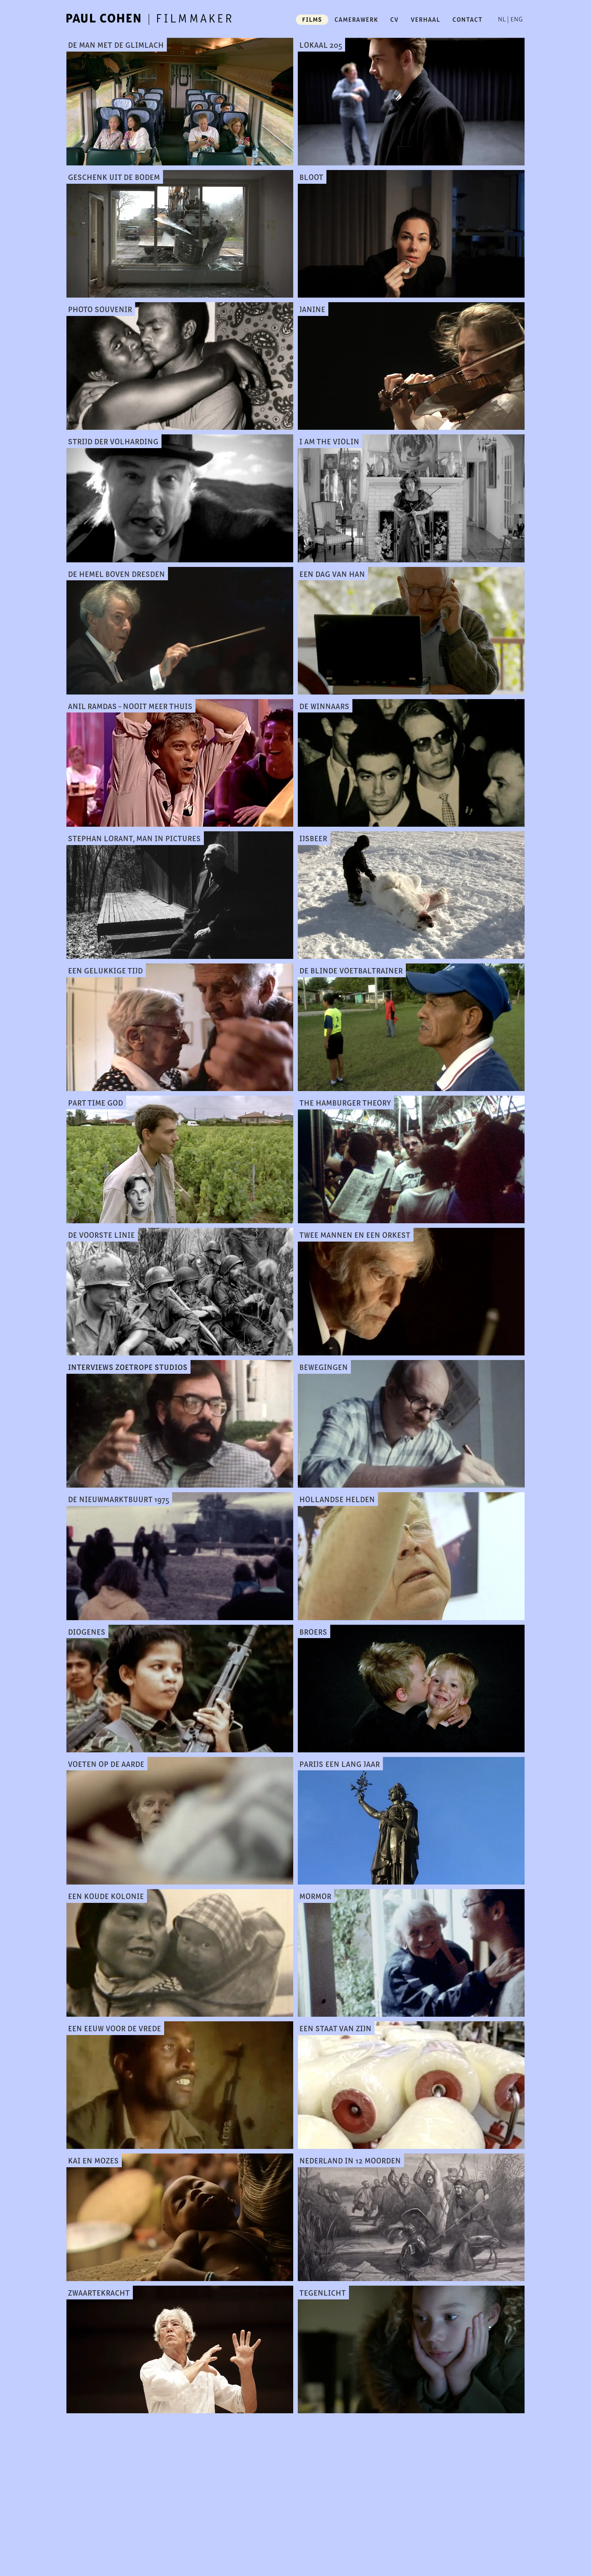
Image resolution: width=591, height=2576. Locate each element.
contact (467, 19)
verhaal (425, 19)
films (312, 19)
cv (394, 19)
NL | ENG (510, 19)
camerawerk (356, 19)
